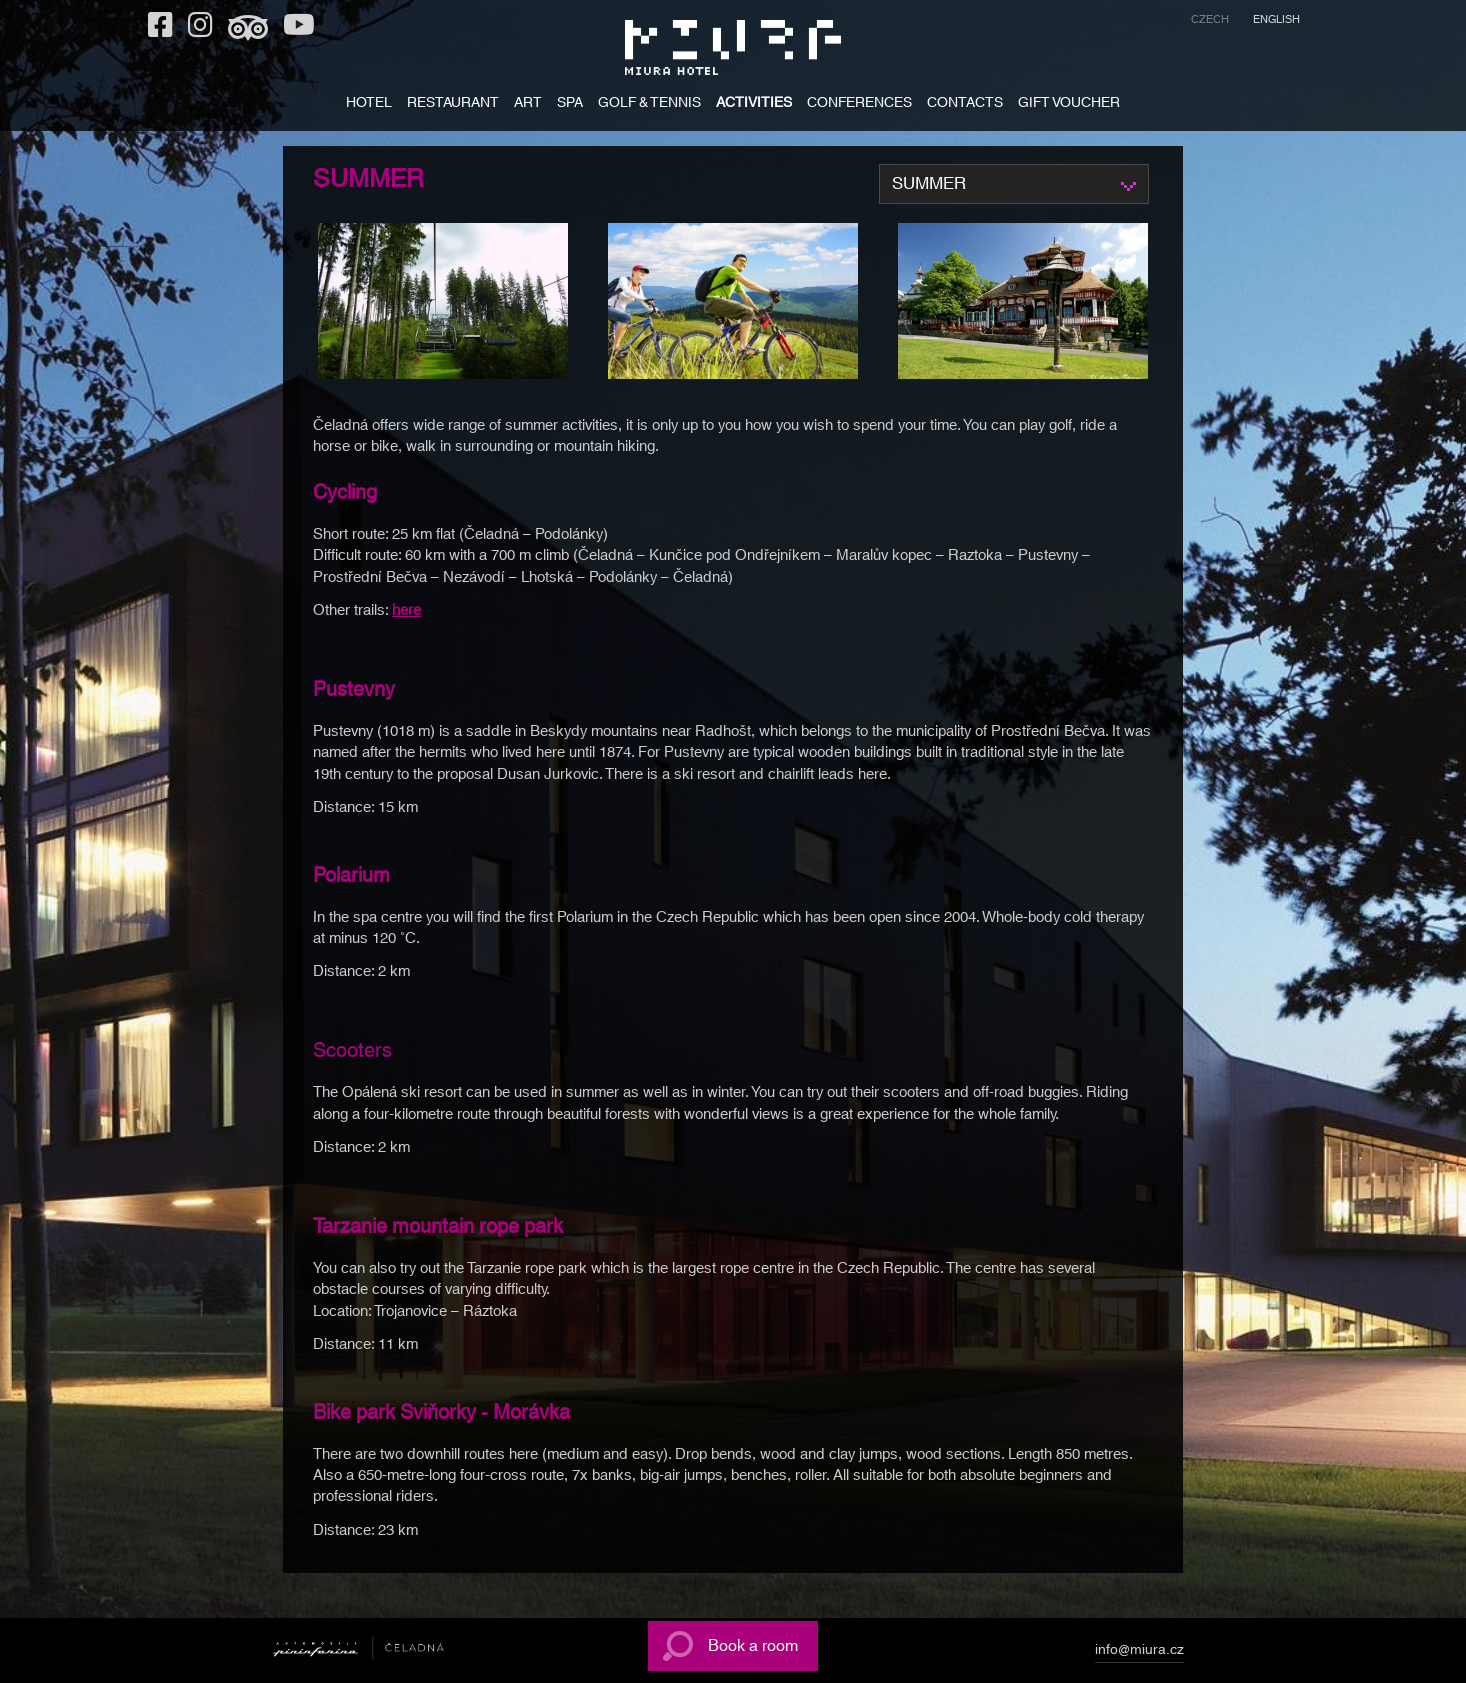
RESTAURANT (453, 104)
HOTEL (369, 104)
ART (528, 104)
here (406, 610)
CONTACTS (965, 104)
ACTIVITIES (754, 104)
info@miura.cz (1139, 1653)
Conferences (859, 104)
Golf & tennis (649, 104)
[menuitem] (1210, 22)
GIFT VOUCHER (1069, 104)
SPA (570, 104)
